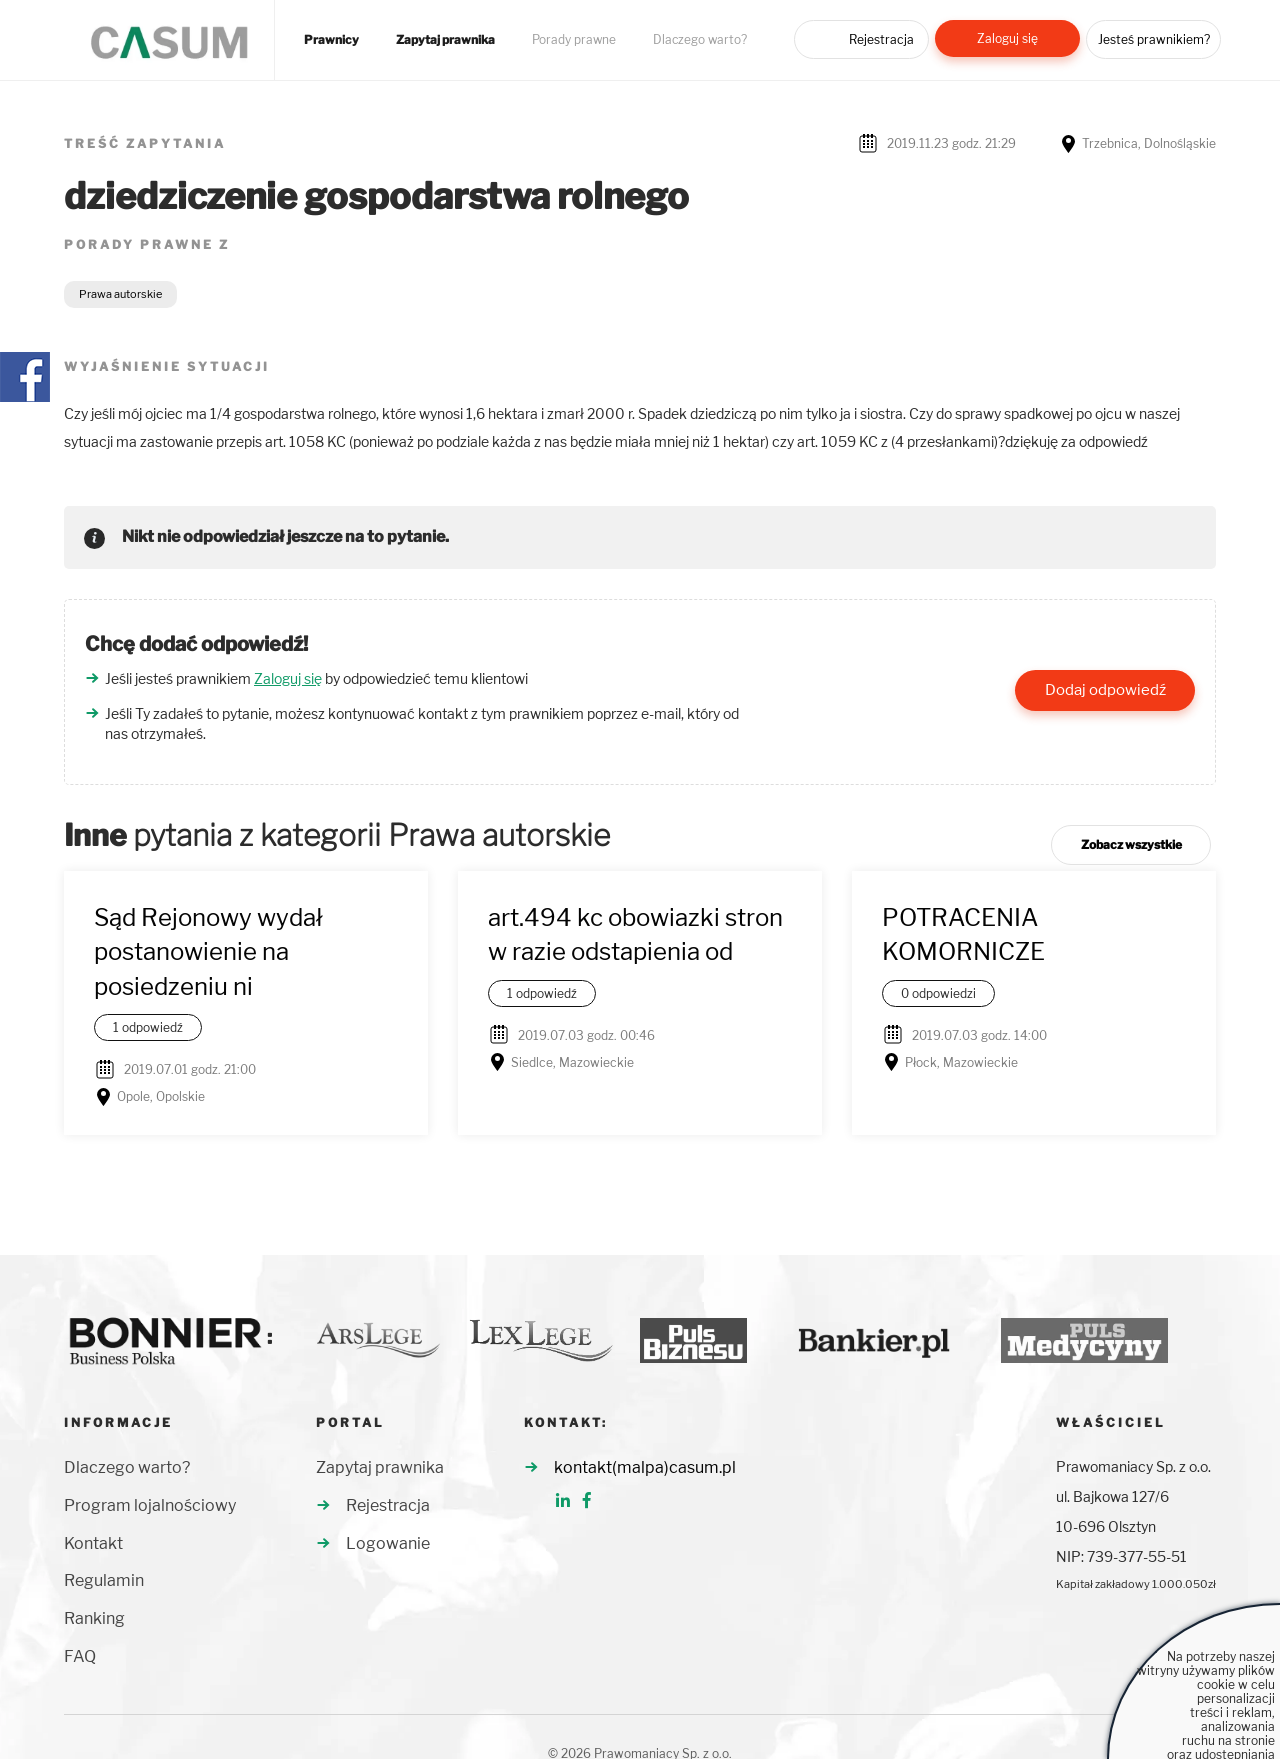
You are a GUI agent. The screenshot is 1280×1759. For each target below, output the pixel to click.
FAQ (80, 1656)
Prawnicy (331, 40)
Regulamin (104, 1580)
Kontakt (93, 1543)
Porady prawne (574, 40)
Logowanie (388, 1543)
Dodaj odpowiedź (1105, 690)
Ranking (94, 1618)
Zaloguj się (1007, 38)
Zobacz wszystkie (1131, 844)
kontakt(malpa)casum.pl (645, 1467)
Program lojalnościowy (150, 1505)
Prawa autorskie (120, 294)
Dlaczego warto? (700, 40)
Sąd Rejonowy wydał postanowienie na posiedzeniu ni (208, 952)
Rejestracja (881, 39)
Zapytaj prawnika (445, 40)
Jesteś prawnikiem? (1154, 39)
